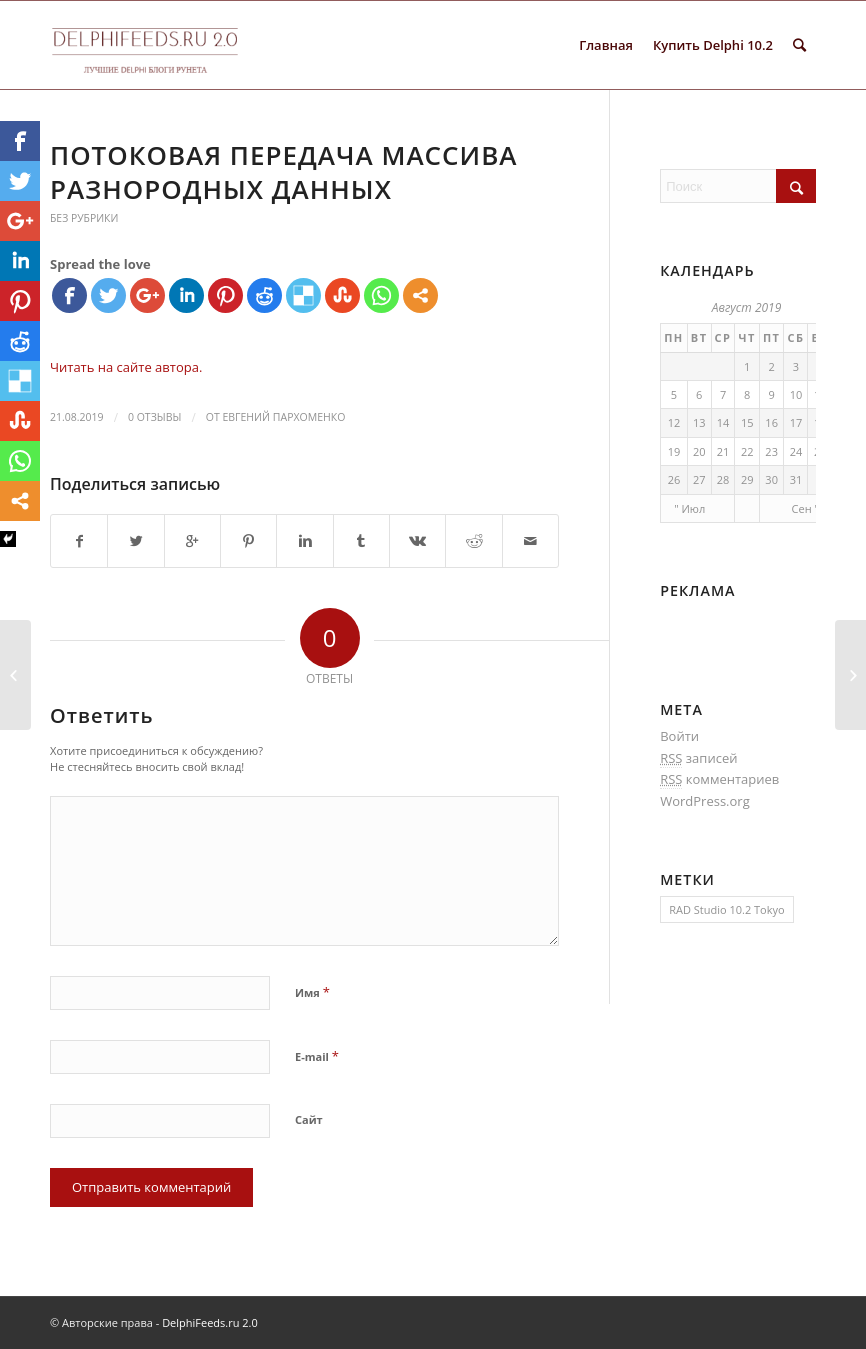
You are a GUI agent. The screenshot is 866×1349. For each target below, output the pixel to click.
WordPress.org (705, 801)
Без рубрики (84, 218)
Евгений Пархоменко (283, 417)
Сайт (309, 1119)
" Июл (689, 508)
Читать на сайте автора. (126, 367)
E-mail (317, 1056)
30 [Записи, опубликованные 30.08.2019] (771, 479)
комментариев (719, 779)
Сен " (805, 508)
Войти (679, 736)
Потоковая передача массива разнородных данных (283, 172)
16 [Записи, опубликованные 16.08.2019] (771, 422)
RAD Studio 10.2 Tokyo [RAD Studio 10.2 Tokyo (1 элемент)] (726, 909)
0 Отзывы (154, 417)
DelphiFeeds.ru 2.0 (210, 1322)
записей (698, 758)
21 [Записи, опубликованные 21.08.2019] (723, 451)
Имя (312, 992)
